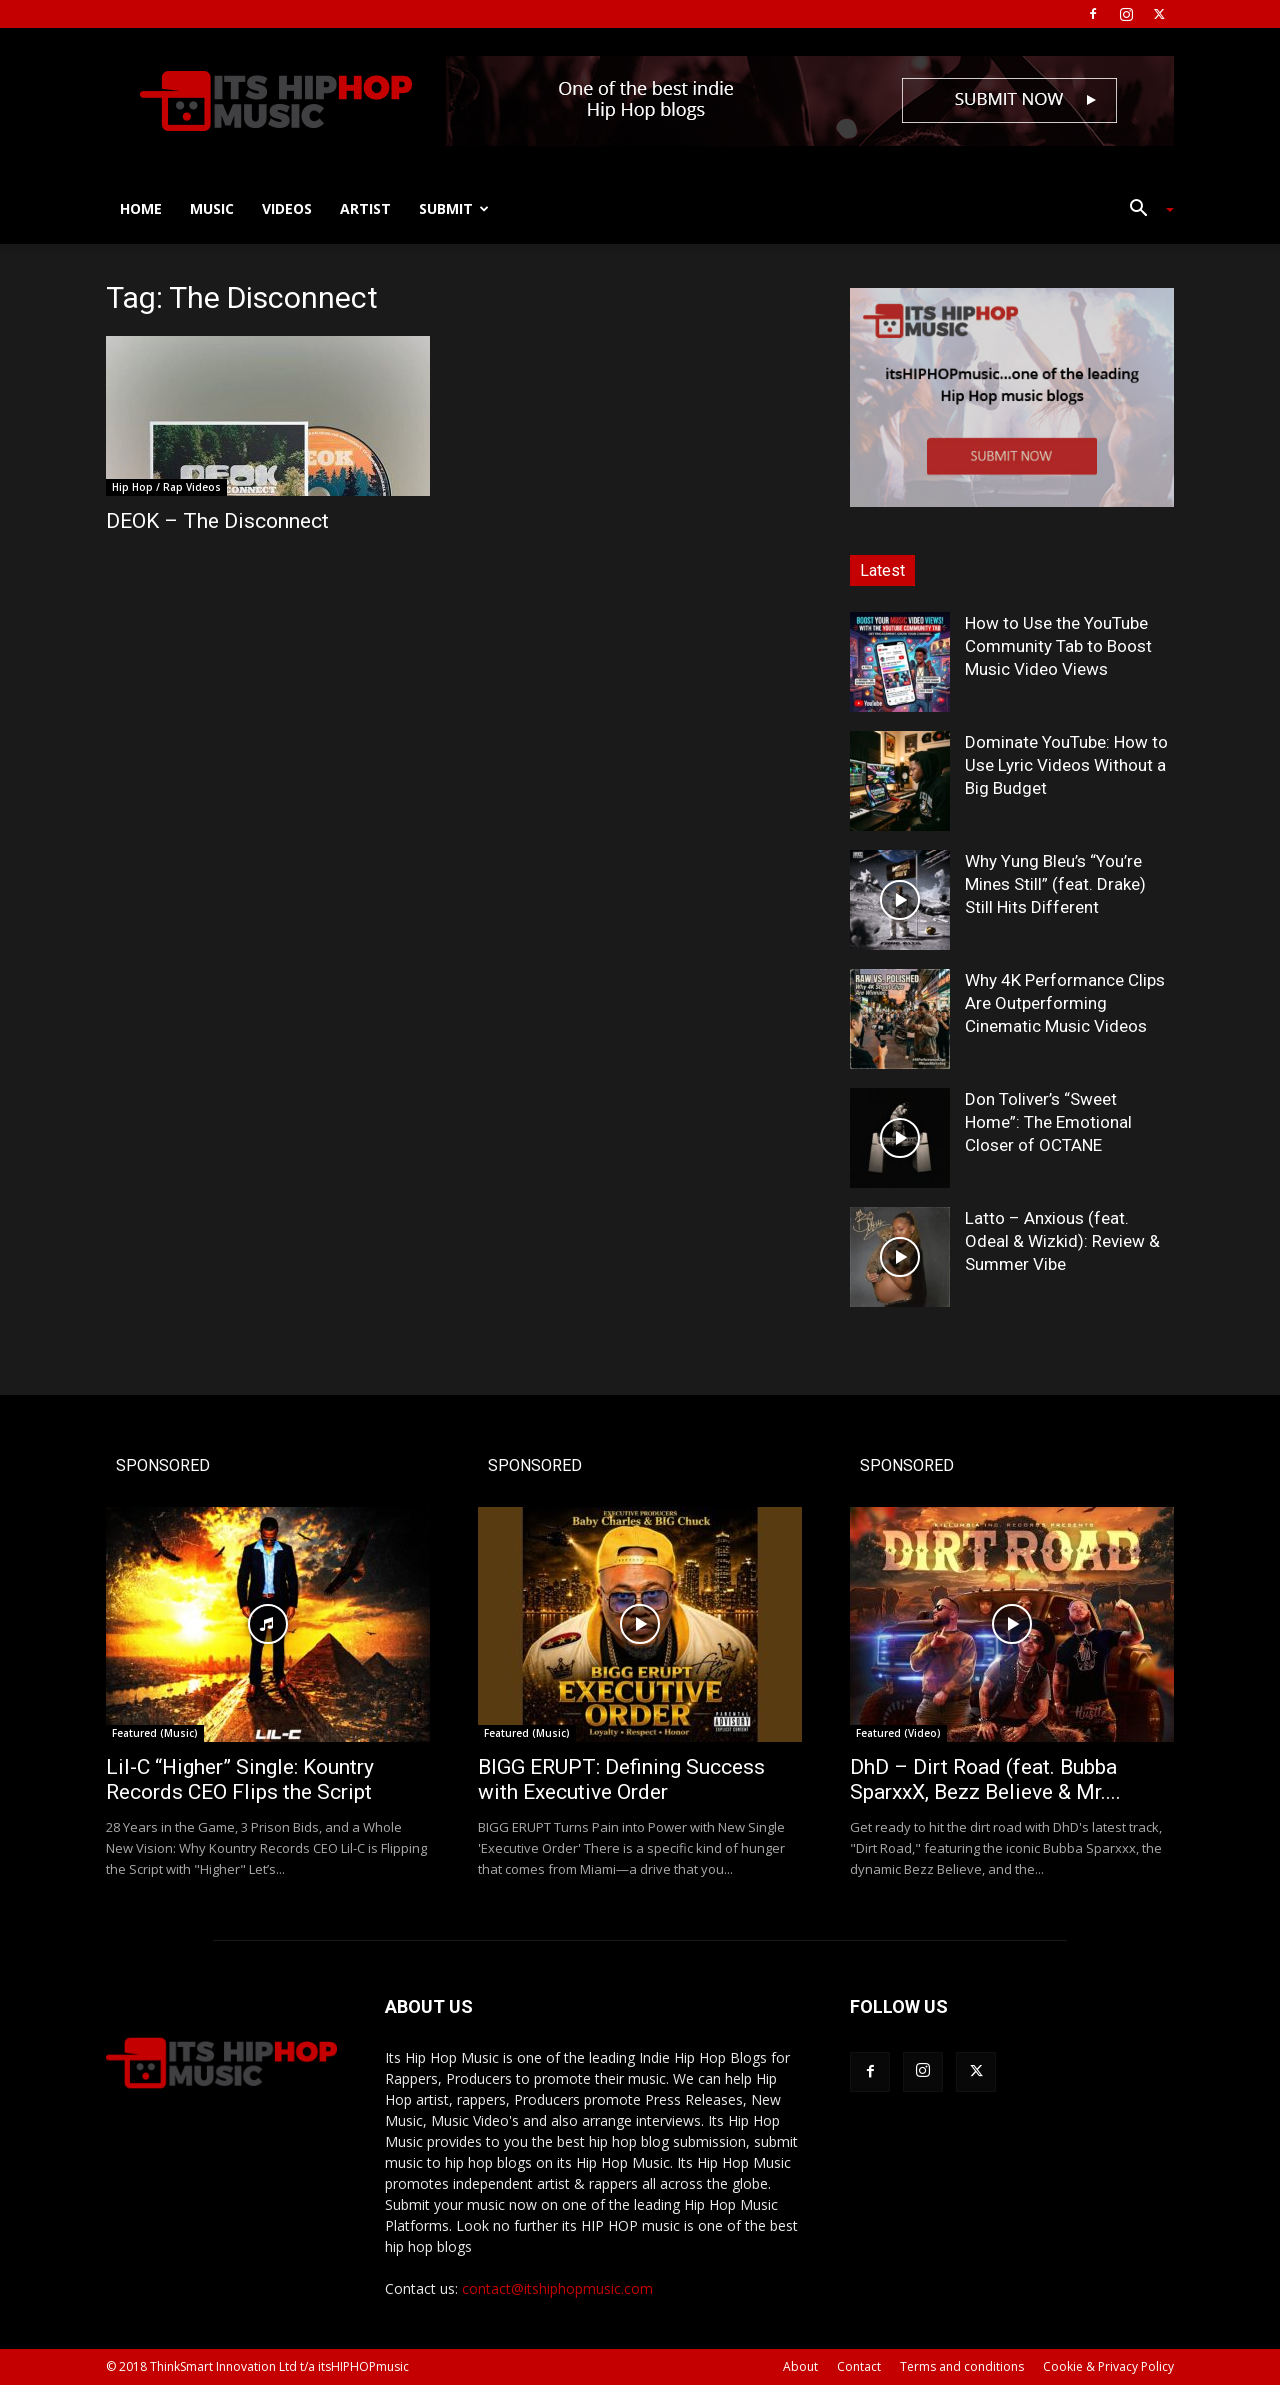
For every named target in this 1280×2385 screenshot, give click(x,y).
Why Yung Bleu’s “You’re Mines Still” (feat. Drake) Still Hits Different (1055, 884)
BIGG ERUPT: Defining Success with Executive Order (621, 1779)
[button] (1144, 210)
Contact (859, 2366)
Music (212, 208)
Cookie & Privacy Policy (1108, 2366)
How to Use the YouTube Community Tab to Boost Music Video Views (1058, 646)
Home (141, 208)
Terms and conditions (962, 2366)
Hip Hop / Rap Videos (166, 487)
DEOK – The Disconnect (217, 521)
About (800, 2366)
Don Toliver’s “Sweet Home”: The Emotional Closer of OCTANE (1048, 1122)
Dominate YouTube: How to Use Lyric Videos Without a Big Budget (1066, 765)
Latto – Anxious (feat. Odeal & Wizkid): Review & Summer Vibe (1062, 1241)
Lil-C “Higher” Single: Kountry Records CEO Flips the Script (240, 1779)
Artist (365, 208)
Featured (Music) (155, 1733)
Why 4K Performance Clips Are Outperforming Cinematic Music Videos (1065, 1003)
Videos (287, 208)
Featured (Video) (898, 1733)
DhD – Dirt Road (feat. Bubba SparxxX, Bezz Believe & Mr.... (985, 1779)
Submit (454, 208)
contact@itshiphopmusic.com (557, 2288)
